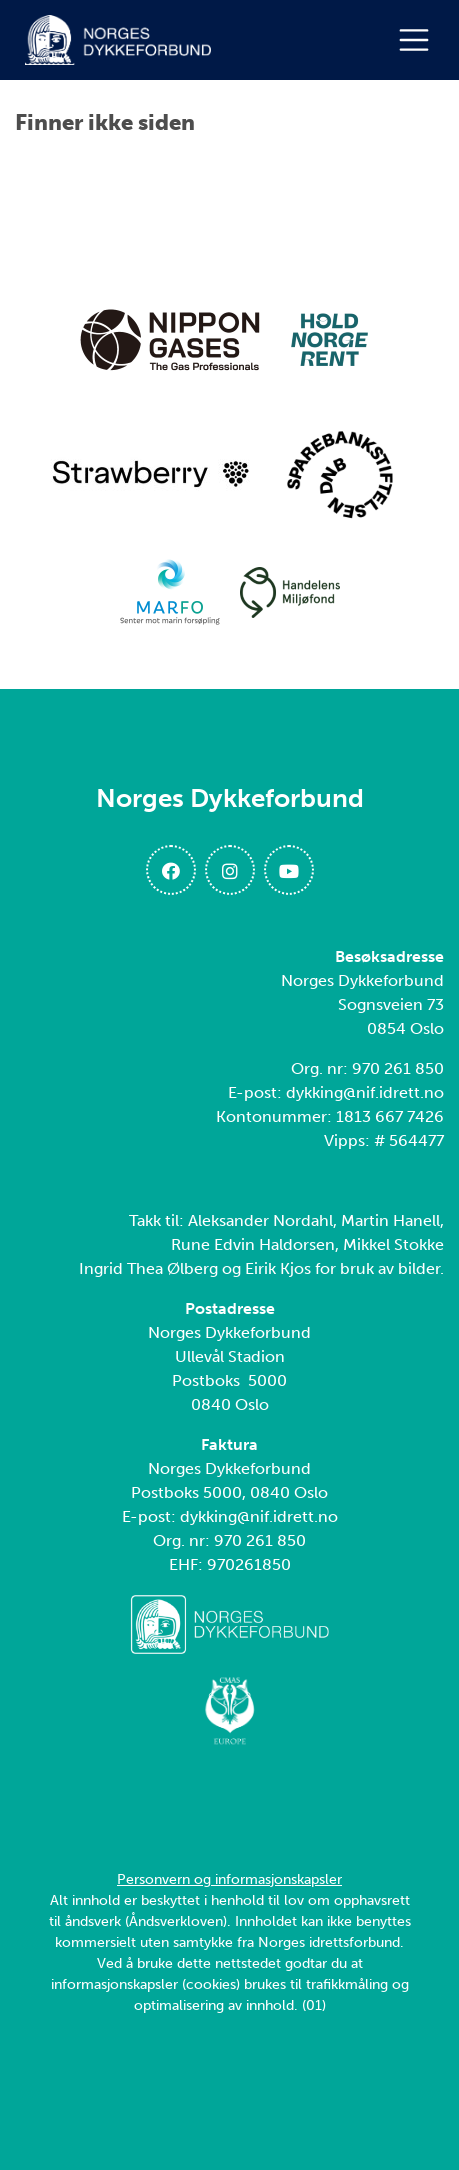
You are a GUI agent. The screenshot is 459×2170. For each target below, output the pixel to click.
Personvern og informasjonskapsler (229, 1879)
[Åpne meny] (419, 40)
